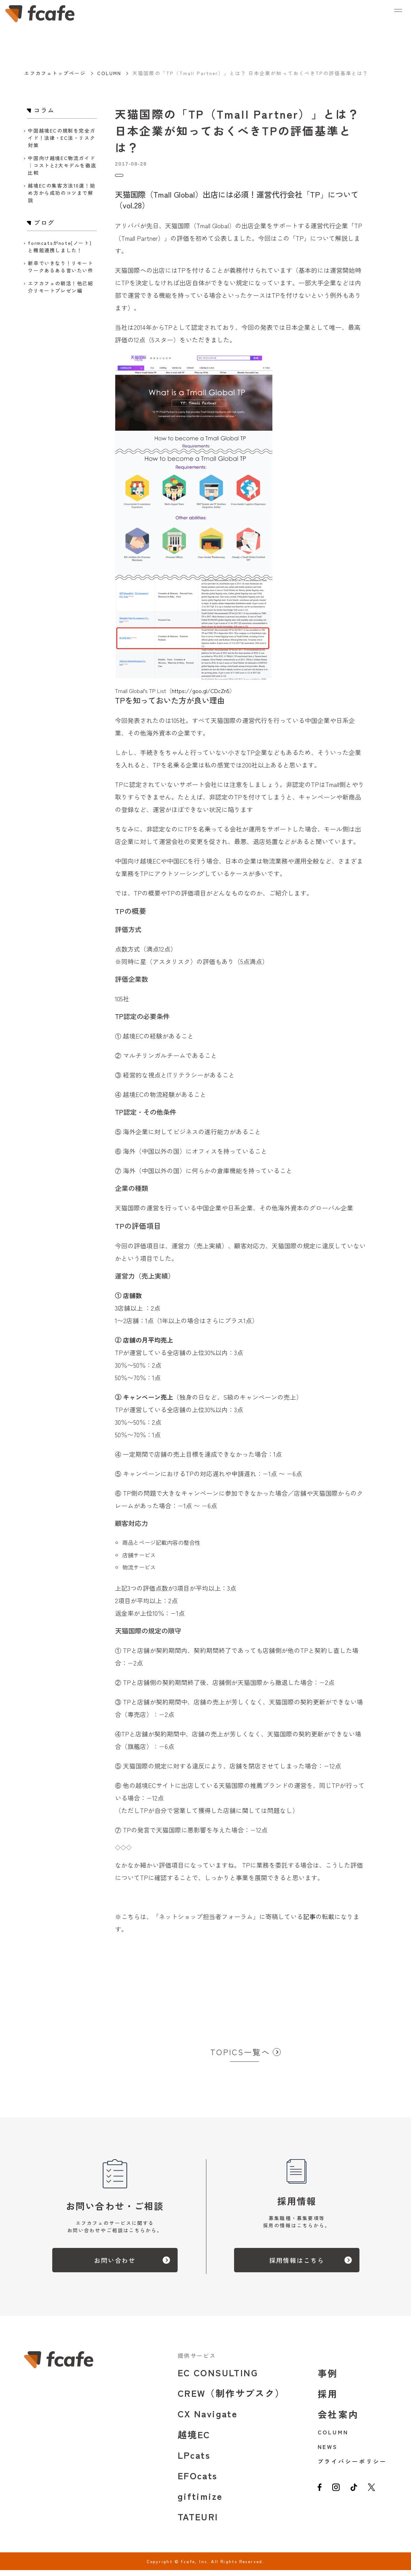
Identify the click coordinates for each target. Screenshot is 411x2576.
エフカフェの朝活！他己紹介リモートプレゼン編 (60, 287)
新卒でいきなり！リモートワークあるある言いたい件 (60, 267)
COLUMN (109, 73)
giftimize (200, 2501)
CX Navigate (208, 2419)
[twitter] (377, 2496)
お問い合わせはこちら (143, 1991)
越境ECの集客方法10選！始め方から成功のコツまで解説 (61, 193)
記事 (309, 1922)
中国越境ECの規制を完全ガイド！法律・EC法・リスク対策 (61, 138)
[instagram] (338, 2496)
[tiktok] (358, 2496)
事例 (328, 2378)
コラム (125, 178)
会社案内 (338, 2420)
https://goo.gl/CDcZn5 (201, 696)
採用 (328, 2399)
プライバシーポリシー (352, 2467)
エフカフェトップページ (55, 73)
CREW (231, 2398)
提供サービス (197, 2361)
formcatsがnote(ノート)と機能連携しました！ (60, 246)
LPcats (194, 2460)
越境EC (194, 2440)
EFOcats (198, 2481)
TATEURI (198, 2522)
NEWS (328, 2452)
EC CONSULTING (218, 2378)
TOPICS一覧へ (240, 2057)
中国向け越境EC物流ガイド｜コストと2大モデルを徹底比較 (62, 165)
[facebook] (320, 2496)
